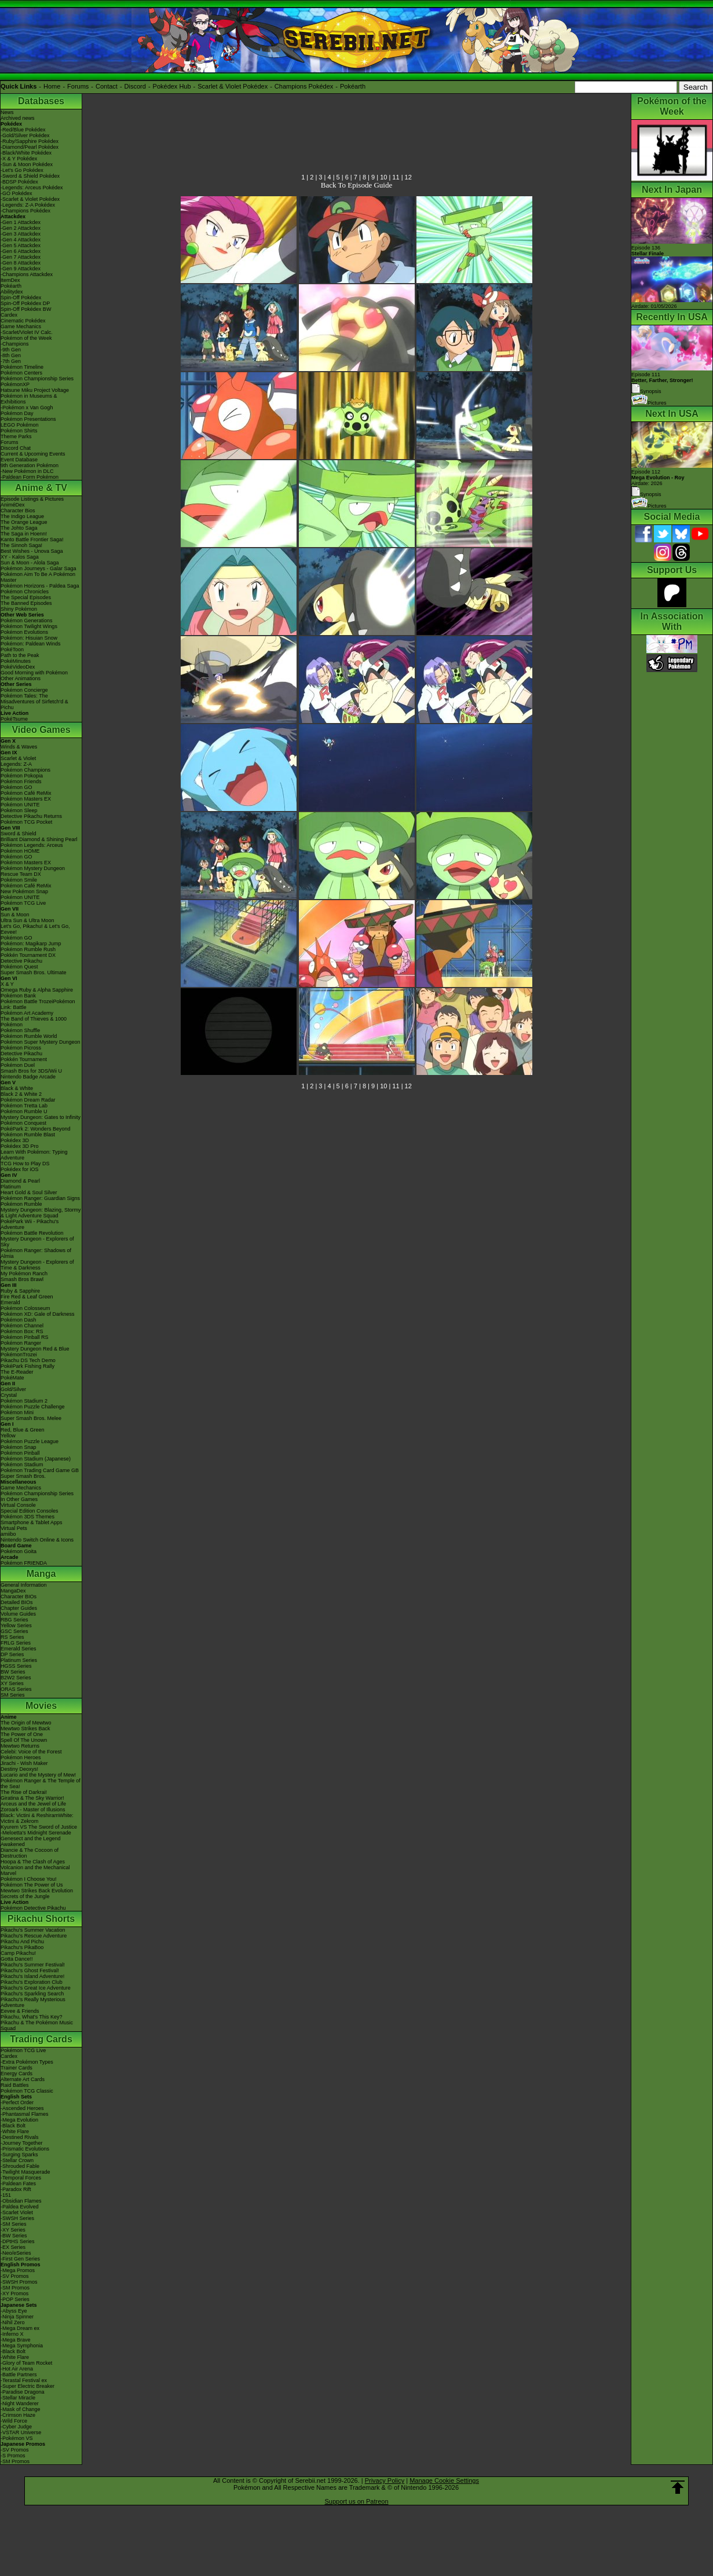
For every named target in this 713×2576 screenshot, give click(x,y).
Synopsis (646, 494)
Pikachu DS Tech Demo (28, 1360)
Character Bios (18, 510)
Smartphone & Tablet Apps (31, 1522)
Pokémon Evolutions (24, 632)
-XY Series (13, 2230)
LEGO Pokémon (20, 425)
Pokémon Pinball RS (25, 1337)
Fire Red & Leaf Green (27, 1297)
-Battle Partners (19, 2374)
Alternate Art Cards (23, 2079)
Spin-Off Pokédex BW (26, 309)
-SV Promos (15, 2276)
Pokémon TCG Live (23, 903)
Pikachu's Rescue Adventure (34, 1936)
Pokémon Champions (25, 770)
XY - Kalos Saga (20, 557)
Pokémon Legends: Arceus (32, 845)
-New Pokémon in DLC (27, 471)
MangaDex (13, 1591)
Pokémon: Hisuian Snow (29, 638)
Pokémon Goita (18, 1551)
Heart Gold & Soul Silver (29, 1192)
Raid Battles (15, 2085)
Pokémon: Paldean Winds (31, 644)
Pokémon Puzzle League (29, 1441)
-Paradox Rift (16, 2189)
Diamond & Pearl (20, 1181)
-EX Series (13, 2247)
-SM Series (14, 2224)
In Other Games (19, 1499)
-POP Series (15, 2299)
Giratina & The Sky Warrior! (32, 1798)
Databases (41, 101)
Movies (41, 1706)
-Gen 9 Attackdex (21, 268)
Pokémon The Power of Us (32, 1885)
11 (395, 177)
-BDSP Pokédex (19, 182)
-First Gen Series (20, 2259)
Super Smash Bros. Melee (31, 1418)
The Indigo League (22, 516)
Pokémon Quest (19, 967)
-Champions (15, 344)
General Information (24, 1585)
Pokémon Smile (19, 880)
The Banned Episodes (26, 603)
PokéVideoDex (18, 667)
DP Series (12, 1654)
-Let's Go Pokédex (22, 170)
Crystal (9, 1395)
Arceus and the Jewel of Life (33, 1804)
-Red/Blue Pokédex (23, 130)
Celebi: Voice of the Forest (31, 1752)
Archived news (18, 118)
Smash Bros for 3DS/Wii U (31, 1071)
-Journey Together (21, 2143)
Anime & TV (41, 488)
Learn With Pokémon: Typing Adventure (34, 1155)
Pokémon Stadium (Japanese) (36, 1459)
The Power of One (22, 1734)
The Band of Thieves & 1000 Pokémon (34, 1022)
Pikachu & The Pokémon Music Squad (37, 2025)
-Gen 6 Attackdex (21, 251)
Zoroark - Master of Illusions (33, 1809)
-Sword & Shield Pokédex (30, 176)
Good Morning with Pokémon (34, 673)
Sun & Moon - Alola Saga (30, 563)
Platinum (11, 1187)
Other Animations (21, 678)
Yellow (8, 1436)
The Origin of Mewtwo (26, 1723)
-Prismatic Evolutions (25, 2149)
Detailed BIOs (17, 1602)
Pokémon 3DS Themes (27, 1517)
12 (408, 177)
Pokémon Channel (22, 1326)
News (7, 112)
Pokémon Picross (21, 1048)
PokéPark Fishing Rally (27, 1366)
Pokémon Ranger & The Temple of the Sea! (41, 1783)
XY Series (12, 1683)
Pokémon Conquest (23, 1123)
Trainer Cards (16, 2068)
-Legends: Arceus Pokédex (32, 187)
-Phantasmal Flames (25, 2114)
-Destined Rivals (20, 2137)
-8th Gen (11, 355)
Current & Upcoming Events (33, 454)
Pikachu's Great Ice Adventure (36, 1988)
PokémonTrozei (19, 1354)
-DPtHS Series (18, 2241)
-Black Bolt (13, 2126)
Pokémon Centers (21, 373)
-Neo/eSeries (16, 2253)
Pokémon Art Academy (27, 1013)
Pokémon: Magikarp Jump (31, 943)
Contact (107, 86)
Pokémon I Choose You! (29, 1879)
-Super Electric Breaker (27, 2386)
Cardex (9, 315)
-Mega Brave (16, 2340)
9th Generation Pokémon (29, 465)
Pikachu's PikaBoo (22, 1947)
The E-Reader (17, 1372)
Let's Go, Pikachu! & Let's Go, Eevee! (35, 929)
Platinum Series (19, 1660)
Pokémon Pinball (20, 1453)
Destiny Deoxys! (19, 1769)
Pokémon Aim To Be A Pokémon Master (38, 577)
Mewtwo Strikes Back (25, 1728)
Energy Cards (16, 2073)
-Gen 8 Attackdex (21, 263)
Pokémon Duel (18, 1065)
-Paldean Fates (18, 2183)
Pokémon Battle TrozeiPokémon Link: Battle (38, 1004)
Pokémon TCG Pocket (26, 822)
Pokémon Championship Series (37, 378)
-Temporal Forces (21, 2178)
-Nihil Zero (13, 2322)
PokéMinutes (16, 661)
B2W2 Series (16, 1677)
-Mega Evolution (19, 2120)
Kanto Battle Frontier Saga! (32, 539)
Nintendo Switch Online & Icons (37, 1540)
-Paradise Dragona (23, 2392)
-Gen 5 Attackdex (21, 245)
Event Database (19, 460)
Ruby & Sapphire (20, 1291)
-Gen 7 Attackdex (21, 257)
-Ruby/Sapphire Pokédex (29, 141)
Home (51, 86)
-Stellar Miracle (18, 2398)
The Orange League (24, 522)
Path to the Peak (20, 655)
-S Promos (13, 2455)
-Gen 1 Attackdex (21, 222)
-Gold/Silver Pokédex (25, 135)
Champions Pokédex (304, 86)
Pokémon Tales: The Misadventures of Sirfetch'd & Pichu (34, 701)
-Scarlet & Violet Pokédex (30, 199)
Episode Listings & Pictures (32, 499)
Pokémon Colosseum (25, 1308)
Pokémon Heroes (21, 1757)
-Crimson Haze (18, 2415)
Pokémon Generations (27, 620)
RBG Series (14, 1620)
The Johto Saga (19, 528)
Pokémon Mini (17, 1412)
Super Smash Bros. (23, 1476)
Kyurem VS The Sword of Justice (39, 1827)
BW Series (13, 1672)
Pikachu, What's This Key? (32, 2017)
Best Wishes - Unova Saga (32, 551)
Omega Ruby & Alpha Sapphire (37, 990)
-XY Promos (14, 2293)
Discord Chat (16, 448)
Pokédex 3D (15, 1140)
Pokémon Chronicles (25, 592)
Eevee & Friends (20, 2011)
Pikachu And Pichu (22, 1941)
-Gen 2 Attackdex (21, 228)
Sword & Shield (18, 833)
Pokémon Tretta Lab (24, 1106)
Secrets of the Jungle (25, 1896)
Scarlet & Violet (18, 758)
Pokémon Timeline (22, 367)
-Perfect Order (17, 2102)
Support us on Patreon (356, 2501)
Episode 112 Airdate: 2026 (658, 477)
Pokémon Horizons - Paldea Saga (40, 586)
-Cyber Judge (16, 2427)
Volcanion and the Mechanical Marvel (35, 1870)
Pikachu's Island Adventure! (32, 1976)
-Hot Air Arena (17, 2369)
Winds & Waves (19, 747)
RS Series (12, 1637)
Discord (135, 86)
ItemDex (10, 280)
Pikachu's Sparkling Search (32, 1994)
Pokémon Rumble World (29, 1036)
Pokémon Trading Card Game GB (40, 1470)
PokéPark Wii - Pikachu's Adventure (29, 1224)
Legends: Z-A (16, 764)
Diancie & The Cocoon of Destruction (29, 1853)
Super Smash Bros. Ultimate (34, 972)
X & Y (7, 984)
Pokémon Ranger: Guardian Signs (40, 1198)
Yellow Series (16, 1625)
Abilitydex (12, 292)
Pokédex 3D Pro (20, 1146)
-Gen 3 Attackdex (21, 234)
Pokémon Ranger (21, 1343)
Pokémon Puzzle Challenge (33, 1407)
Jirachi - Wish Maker (24, 1763)
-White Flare (15, 2131)
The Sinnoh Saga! (21, 545)
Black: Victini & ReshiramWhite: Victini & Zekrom (37, 1818)
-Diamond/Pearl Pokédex (29, 147)
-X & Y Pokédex (19, 159)
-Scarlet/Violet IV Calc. (27, 332)
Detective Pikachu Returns (31, 816)
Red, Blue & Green (23, 1430)
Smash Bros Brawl (22, 1279)
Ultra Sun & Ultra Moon (27, 920)
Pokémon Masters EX (26, 799)
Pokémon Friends (21, 781)
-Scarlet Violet (17, 2212)
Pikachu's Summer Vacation (33, 1930)
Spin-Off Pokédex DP (25, 303)
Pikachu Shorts (41, 1919)
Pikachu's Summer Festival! (33, 1965)
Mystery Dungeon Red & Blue (35, 1349)
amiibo (8, 1534)
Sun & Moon (15, 915)
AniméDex (13, 505)
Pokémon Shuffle (20, 1030)
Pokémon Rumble (21, 1204)
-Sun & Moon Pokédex (27, 164)
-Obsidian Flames (21, 2201)
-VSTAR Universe (21, 2432)
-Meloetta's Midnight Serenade (36, 1833)
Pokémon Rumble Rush (28, 949)
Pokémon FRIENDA (24, 1563)
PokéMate (12, 1378)
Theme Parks (16, 436)
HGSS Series (16, 1666)
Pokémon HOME (20, 851)
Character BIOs (18, 1596)
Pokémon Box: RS (22, 1331)
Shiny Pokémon (19, 609)
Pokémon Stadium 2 (24, 1401)
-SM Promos (15, 2288)
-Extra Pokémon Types (27, 2062)
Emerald (10, 1302)
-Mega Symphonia (22, 2346)
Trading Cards (41, 2039)
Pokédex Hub (172, 86)
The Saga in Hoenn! (24, 534)
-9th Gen (11, 350)
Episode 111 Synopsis (662, 383)
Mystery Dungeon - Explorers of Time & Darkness (37, 1265)
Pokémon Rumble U (24, 1111)
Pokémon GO (16, 787)
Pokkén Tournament (24, 1059)
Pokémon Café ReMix (26, 793)
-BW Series (14, 2236)
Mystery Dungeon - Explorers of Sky (37, 1241)
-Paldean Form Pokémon (29, 477)
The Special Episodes (26, 597)
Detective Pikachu (21, 961)
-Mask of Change (21, 2409)
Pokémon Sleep (19, 810)
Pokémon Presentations (28, 419)
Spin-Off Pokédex (21, 297)
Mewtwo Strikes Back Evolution (37, 1891)
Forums (78, 86)
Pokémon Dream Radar (28, 1100)
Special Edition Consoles (29, 1511)
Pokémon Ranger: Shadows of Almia (36, 1253)
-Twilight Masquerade (25, 2172)
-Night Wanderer (20, 2403)
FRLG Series (16, 1643)
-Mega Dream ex (20, 2328)
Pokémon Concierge (24, 690)
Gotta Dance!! (17, 1959)
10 (383, 177)
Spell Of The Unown (24, 1740)
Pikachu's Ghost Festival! (30, 1970)
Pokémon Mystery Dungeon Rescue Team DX (33, 871)
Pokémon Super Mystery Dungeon (41, 1042)
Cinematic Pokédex (23, 321)
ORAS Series (16, 1689)
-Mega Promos (18, 2270)
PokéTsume (14, 719)
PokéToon (12, 649)
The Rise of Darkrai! (24, 1792)
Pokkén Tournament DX (28, 955)
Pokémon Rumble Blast (28, 1134)
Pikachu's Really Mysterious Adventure (33, 2002)
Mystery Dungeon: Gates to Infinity (41, 1117)
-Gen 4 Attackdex (21, 240)
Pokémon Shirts (19, 431)
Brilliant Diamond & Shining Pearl (39, 839)
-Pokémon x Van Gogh (27, 407)
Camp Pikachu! (18, 1953)
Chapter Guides (19, 1608)
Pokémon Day (17, 413)
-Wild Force (14, 2421)
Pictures (649, 403)
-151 (6, 2195)
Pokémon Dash (18, 1320)
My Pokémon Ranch (24, 1273)
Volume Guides (18, 1614)
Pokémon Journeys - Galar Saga (38, 568)
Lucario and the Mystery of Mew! (38, 1775)
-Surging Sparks (19, 2154)
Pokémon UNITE (20, 805)
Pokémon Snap (18, 1447)
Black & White (17, 1088)
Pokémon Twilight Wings (29, 626)
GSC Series (14, 1631)
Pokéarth (352, 86)
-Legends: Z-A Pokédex (28, 205)
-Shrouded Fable (20, 2166)
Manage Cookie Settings (444, 2480)
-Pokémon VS (17, 2438)
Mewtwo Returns (20, 1746)
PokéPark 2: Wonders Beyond (35, 1129)
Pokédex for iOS (20, 1169)
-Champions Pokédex (25, 211)
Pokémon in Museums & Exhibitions (29, 399)
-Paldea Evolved (20, 2207)
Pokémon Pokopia (22, 776)
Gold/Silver (13, 1389)
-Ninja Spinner (17, 2317)
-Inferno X (12, 2334)
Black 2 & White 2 (21, 1094)
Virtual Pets (14, 1528)
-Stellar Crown (17, 2160)
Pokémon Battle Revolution (32, 1233)
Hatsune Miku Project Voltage (35, 390)
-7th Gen (11, 361)
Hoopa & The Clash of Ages (33, 1862)
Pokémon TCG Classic (27, 2091)
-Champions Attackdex (27, 274)
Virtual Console (18, 1505)
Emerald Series (18, 1649)
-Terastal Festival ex (24, 2380)
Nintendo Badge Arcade (28, 1077)
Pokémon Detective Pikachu (33, 1908)
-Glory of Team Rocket (26, 2363)
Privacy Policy (384, 2480)
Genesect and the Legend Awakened (31, 1841)
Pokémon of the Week (26, 338)
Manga (41, 1574)
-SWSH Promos (19, 2282)
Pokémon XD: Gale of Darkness (38, 1314)
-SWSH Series (17, 2218)
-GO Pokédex (16, 193)
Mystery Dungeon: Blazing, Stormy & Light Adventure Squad (41, 1213)
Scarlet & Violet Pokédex (233, 86)
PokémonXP (15, 384)
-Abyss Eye (14, 2311)
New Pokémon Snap (24, 891)
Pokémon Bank (18, 996)
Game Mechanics (21, 326)
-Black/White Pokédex (26, 153)
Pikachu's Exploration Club (32, 1982)
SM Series (13, 1695)
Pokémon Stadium (22, 1464)
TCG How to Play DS (25, 1163)
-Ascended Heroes (22, 2108)
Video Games (41, 730)
